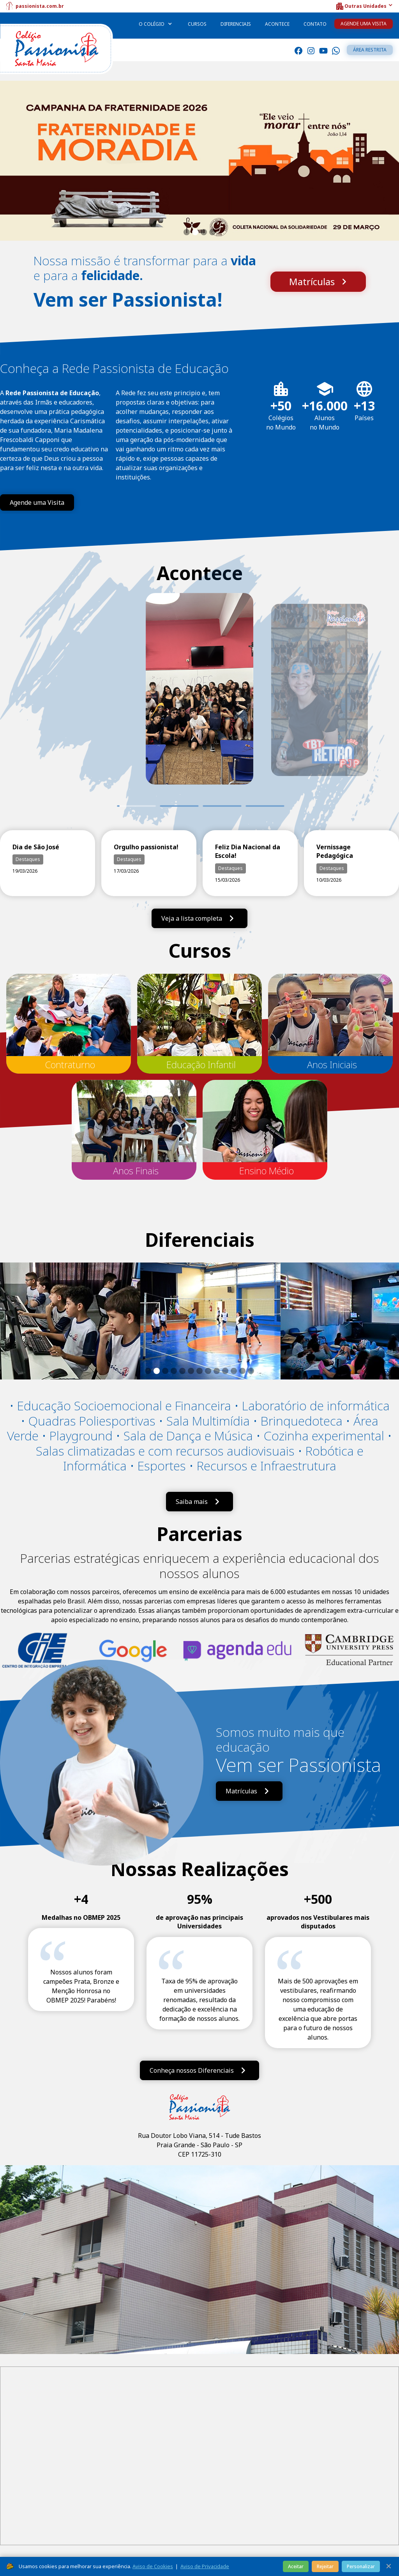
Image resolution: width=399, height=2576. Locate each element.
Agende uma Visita (364, 23)
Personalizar (361, 2566)
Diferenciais (236, 24)
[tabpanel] (199, 700)
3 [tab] (222, 806)
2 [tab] (179, 806)
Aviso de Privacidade (204, 2566)
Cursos (197, 24)
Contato (315, 24)
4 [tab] (264, 806)
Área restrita (370, 49)
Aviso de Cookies (152, 2566)
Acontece (277, 24)
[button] (364, 6)
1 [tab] (117, 806)
